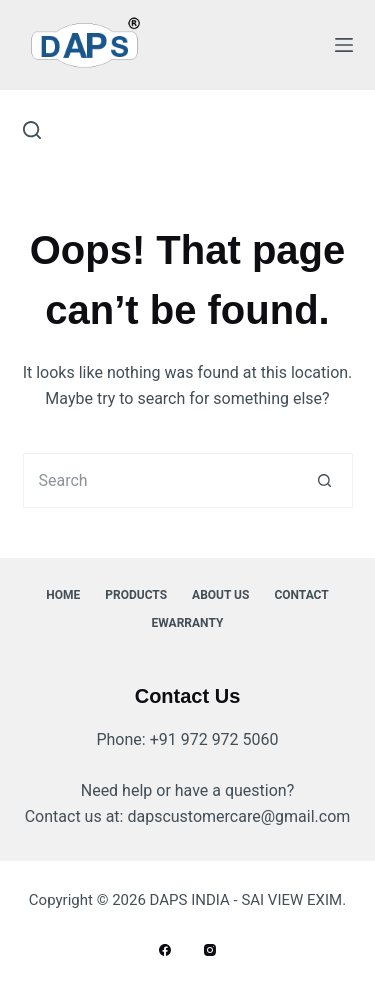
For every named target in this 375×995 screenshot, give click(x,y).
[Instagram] (210, 950)
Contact (301, 595)
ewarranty (188, 623)
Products (136, 595)
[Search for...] (160, 480)
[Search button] (325, 480)
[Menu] (344, 45)
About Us (220, 595)
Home (63, 595)
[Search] (32, 130)
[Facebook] (165, 950)
